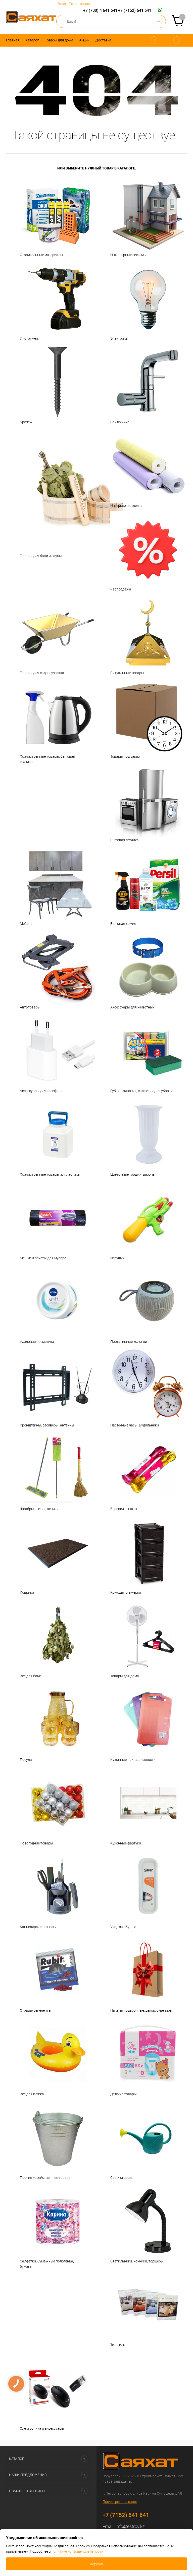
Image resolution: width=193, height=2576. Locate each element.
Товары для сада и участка (51, 635)
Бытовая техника (141, 802)
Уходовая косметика (51, 1304)
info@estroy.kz (130, 2526)
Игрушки (141, 1220)
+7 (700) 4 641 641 (100, 10)
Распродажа (141, 551)
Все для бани (51, 1638)
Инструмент (51, 300)
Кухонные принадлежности (141, 1722)
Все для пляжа (51, 2056)
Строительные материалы (51, 217)
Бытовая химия (141, 886)
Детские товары (141, 2056)
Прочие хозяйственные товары (51, 2140)
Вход (62, 4)
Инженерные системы (141, 217)
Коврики (51, 1554)
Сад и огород (141, 2140)
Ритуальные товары (141, 635)
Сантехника (141, 384)
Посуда (51, 1722)
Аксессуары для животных (141, 969)
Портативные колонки (141, 1304)
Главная (12, 40)
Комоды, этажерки (141, 1554)
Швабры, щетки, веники (51, 1471)
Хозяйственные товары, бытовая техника (51, 721)
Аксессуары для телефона (51, 1053)
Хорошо (96, 2564)
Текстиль (141, 2307)
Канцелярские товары (51, 1889)
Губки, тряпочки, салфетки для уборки (141, 1053)
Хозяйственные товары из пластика (51, 1136)
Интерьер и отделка (141, 468)
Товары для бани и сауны (51, 493)
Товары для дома (59, 40)
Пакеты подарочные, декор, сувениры (141, 1972)
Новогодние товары (51, 1805)
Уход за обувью (141, 1889)
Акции (84, 40)
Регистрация (79, 4)
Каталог (32, 40)
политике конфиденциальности (77, 2551)
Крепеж (51, 384)
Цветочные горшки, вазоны (141, 1136)
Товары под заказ (141, 718)
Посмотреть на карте (120, 2502)
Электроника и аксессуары (51, 2390)
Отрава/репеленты (51, 1972)
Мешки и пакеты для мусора (51, 1220)
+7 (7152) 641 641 (134, 10)
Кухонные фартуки (141, 1805)
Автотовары (51, 969)
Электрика (141, 300)
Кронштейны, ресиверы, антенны (51, 1387)
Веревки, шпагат (141, 1471)
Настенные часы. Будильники (141, 1387)
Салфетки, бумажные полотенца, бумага (51, 2225)
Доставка (103, 40)
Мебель (51, 886)
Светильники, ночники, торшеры (141, 2223)
